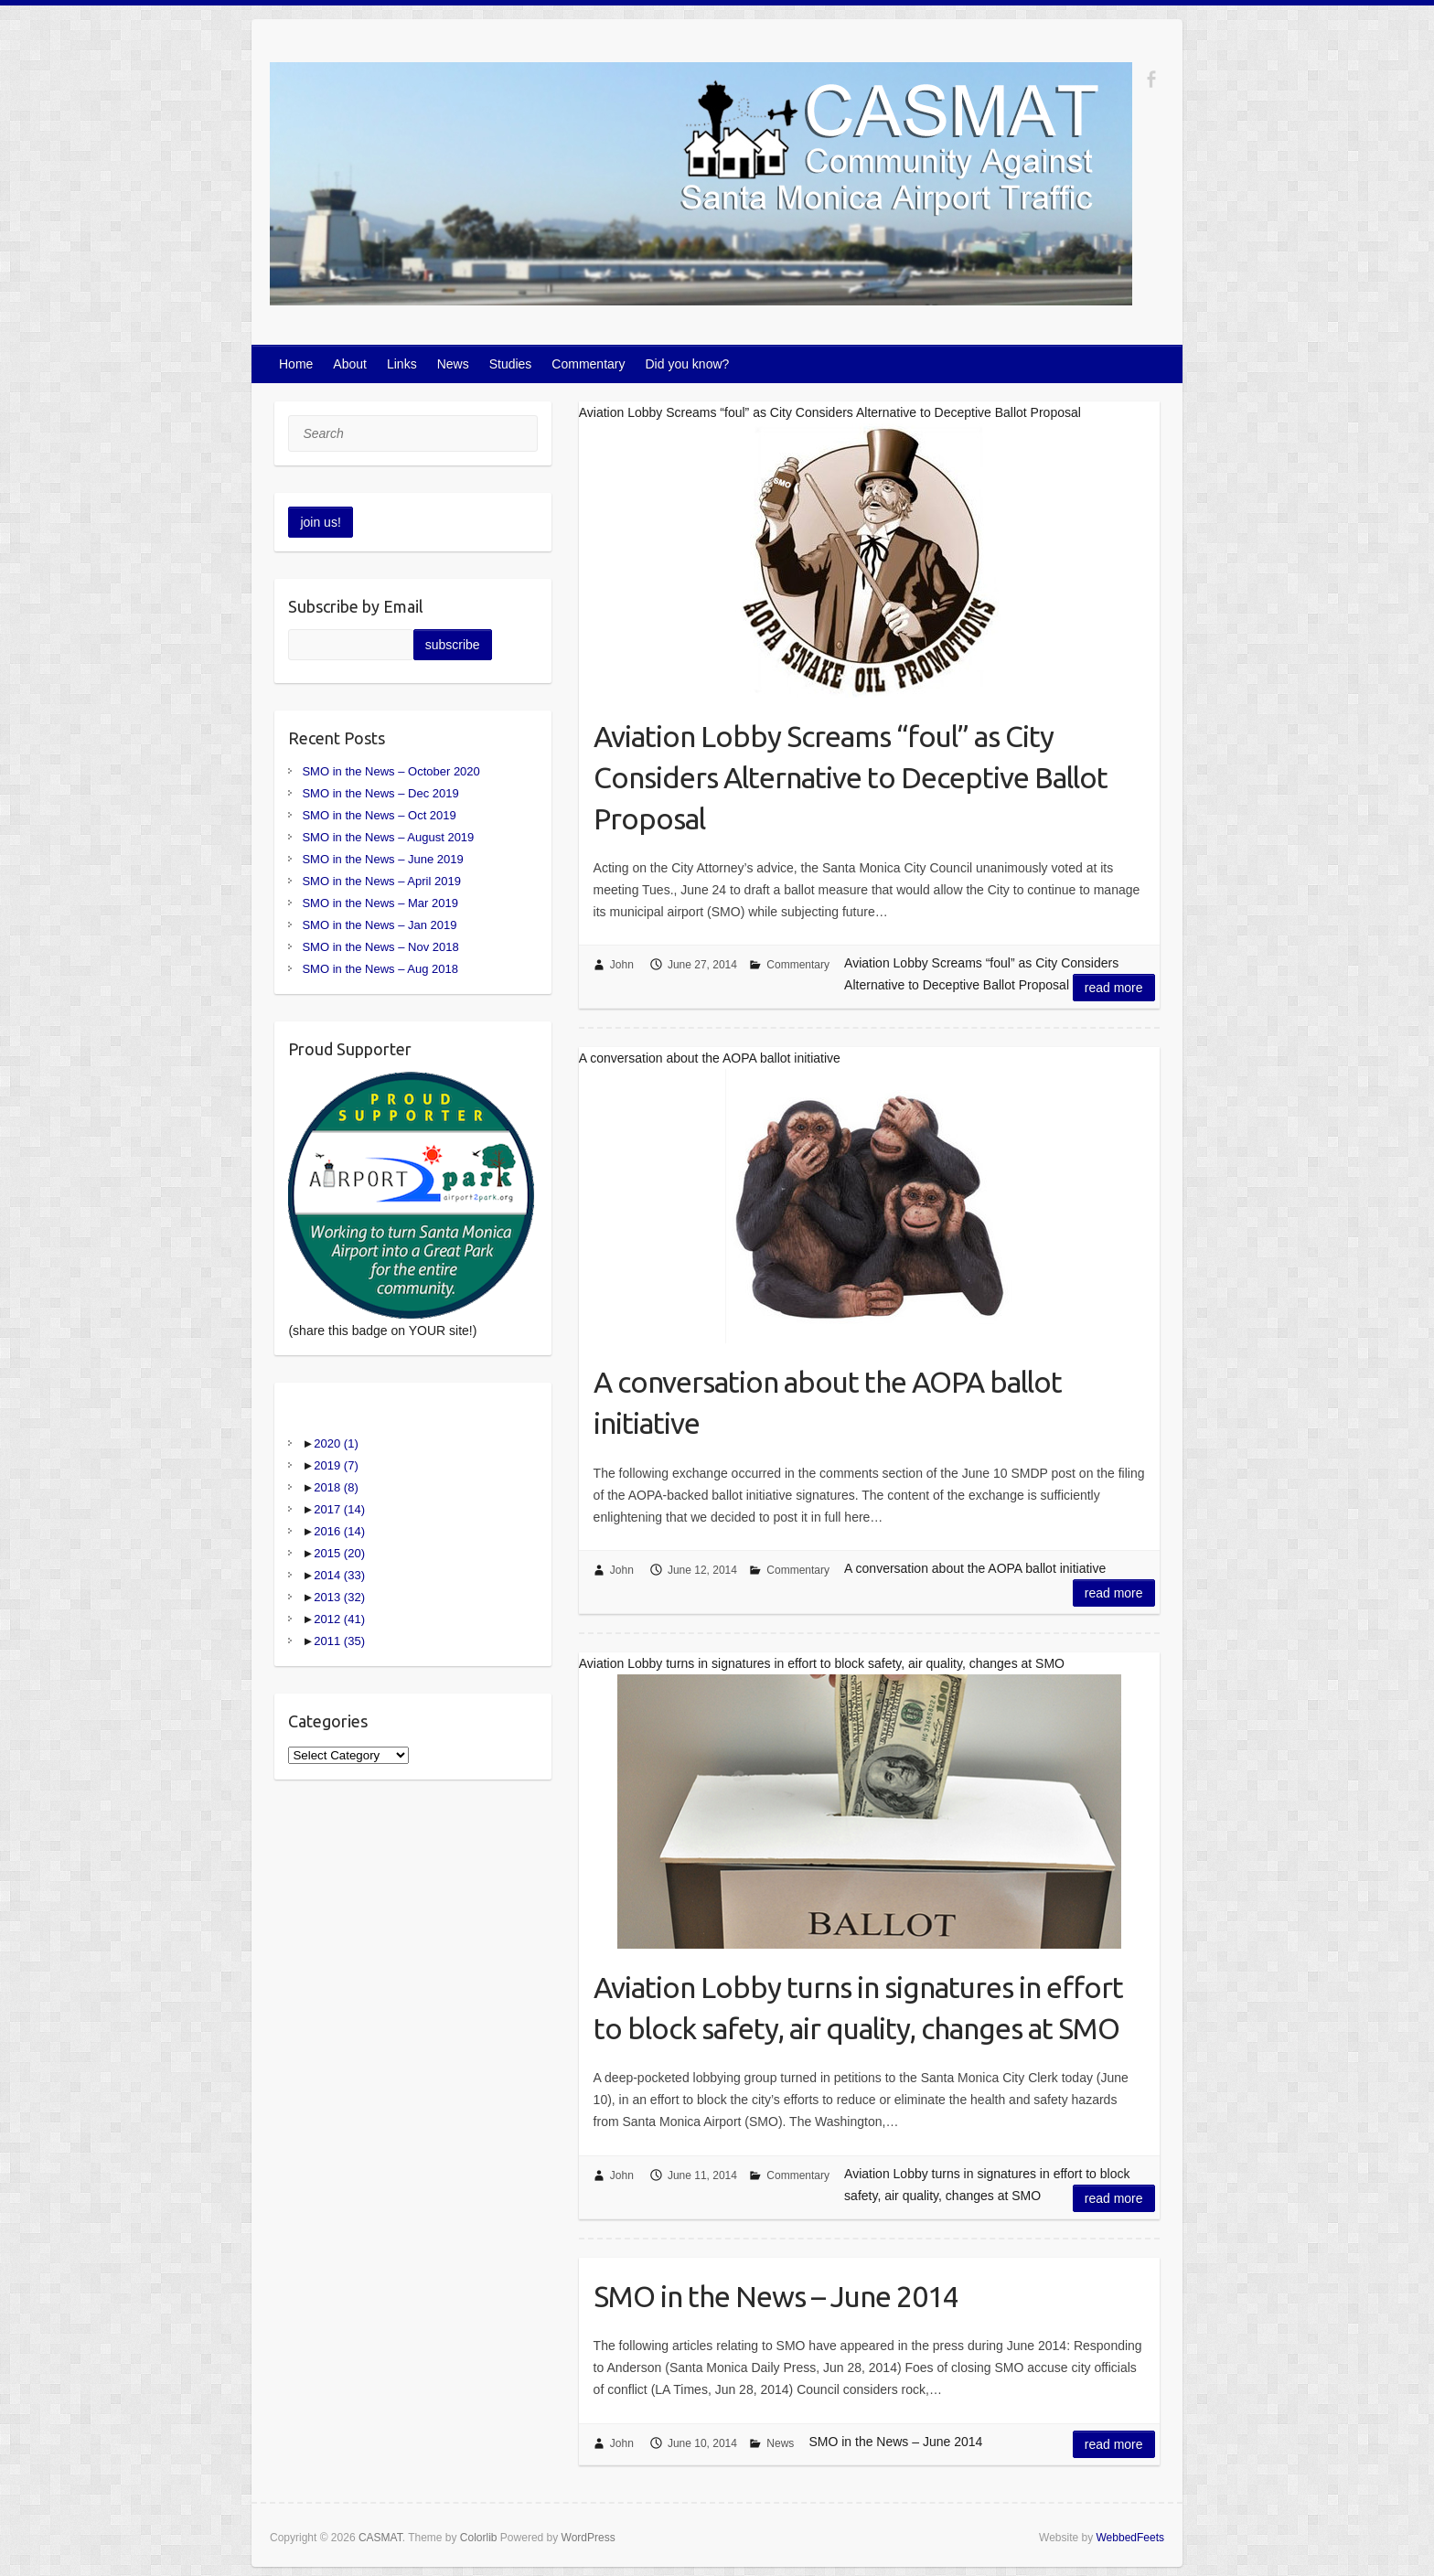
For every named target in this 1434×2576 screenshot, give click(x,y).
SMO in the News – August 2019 (388, 837)
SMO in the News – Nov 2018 (380, 947)
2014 (339, 1575)
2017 (339, 1509)
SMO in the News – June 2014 (776, 2296)
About (350, 364)
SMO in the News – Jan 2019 (379, 925)
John (622, 964)
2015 (339, 1553)
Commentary (588, 364)
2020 (336, 1443)
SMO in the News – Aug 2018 (380, 969)
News (453, 364)
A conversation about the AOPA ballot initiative (828, 1402)
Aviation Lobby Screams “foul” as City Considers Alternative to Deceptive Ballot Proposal (851, 777)
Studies (510, 364)
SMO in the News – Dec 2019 (380, 793)
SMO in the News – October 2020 (390, 771)
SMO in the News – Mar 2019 (380, 903)
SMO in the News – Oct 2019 (378, 815)
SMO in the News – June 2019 (382, 859)
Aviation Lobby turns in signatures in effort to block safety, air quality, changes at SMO (858, 2008)
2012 (339, 1619)
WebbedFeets (1131, 2537)
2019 (336, 1465)
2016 (339, 1531)
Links (402, 364)
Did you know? (688, 364)
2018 (336, 1487)
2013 (339, 1597)
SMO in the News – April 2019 (381, 881)
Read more (1114, 987)
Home (296, 364)
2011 (339, 1641)
